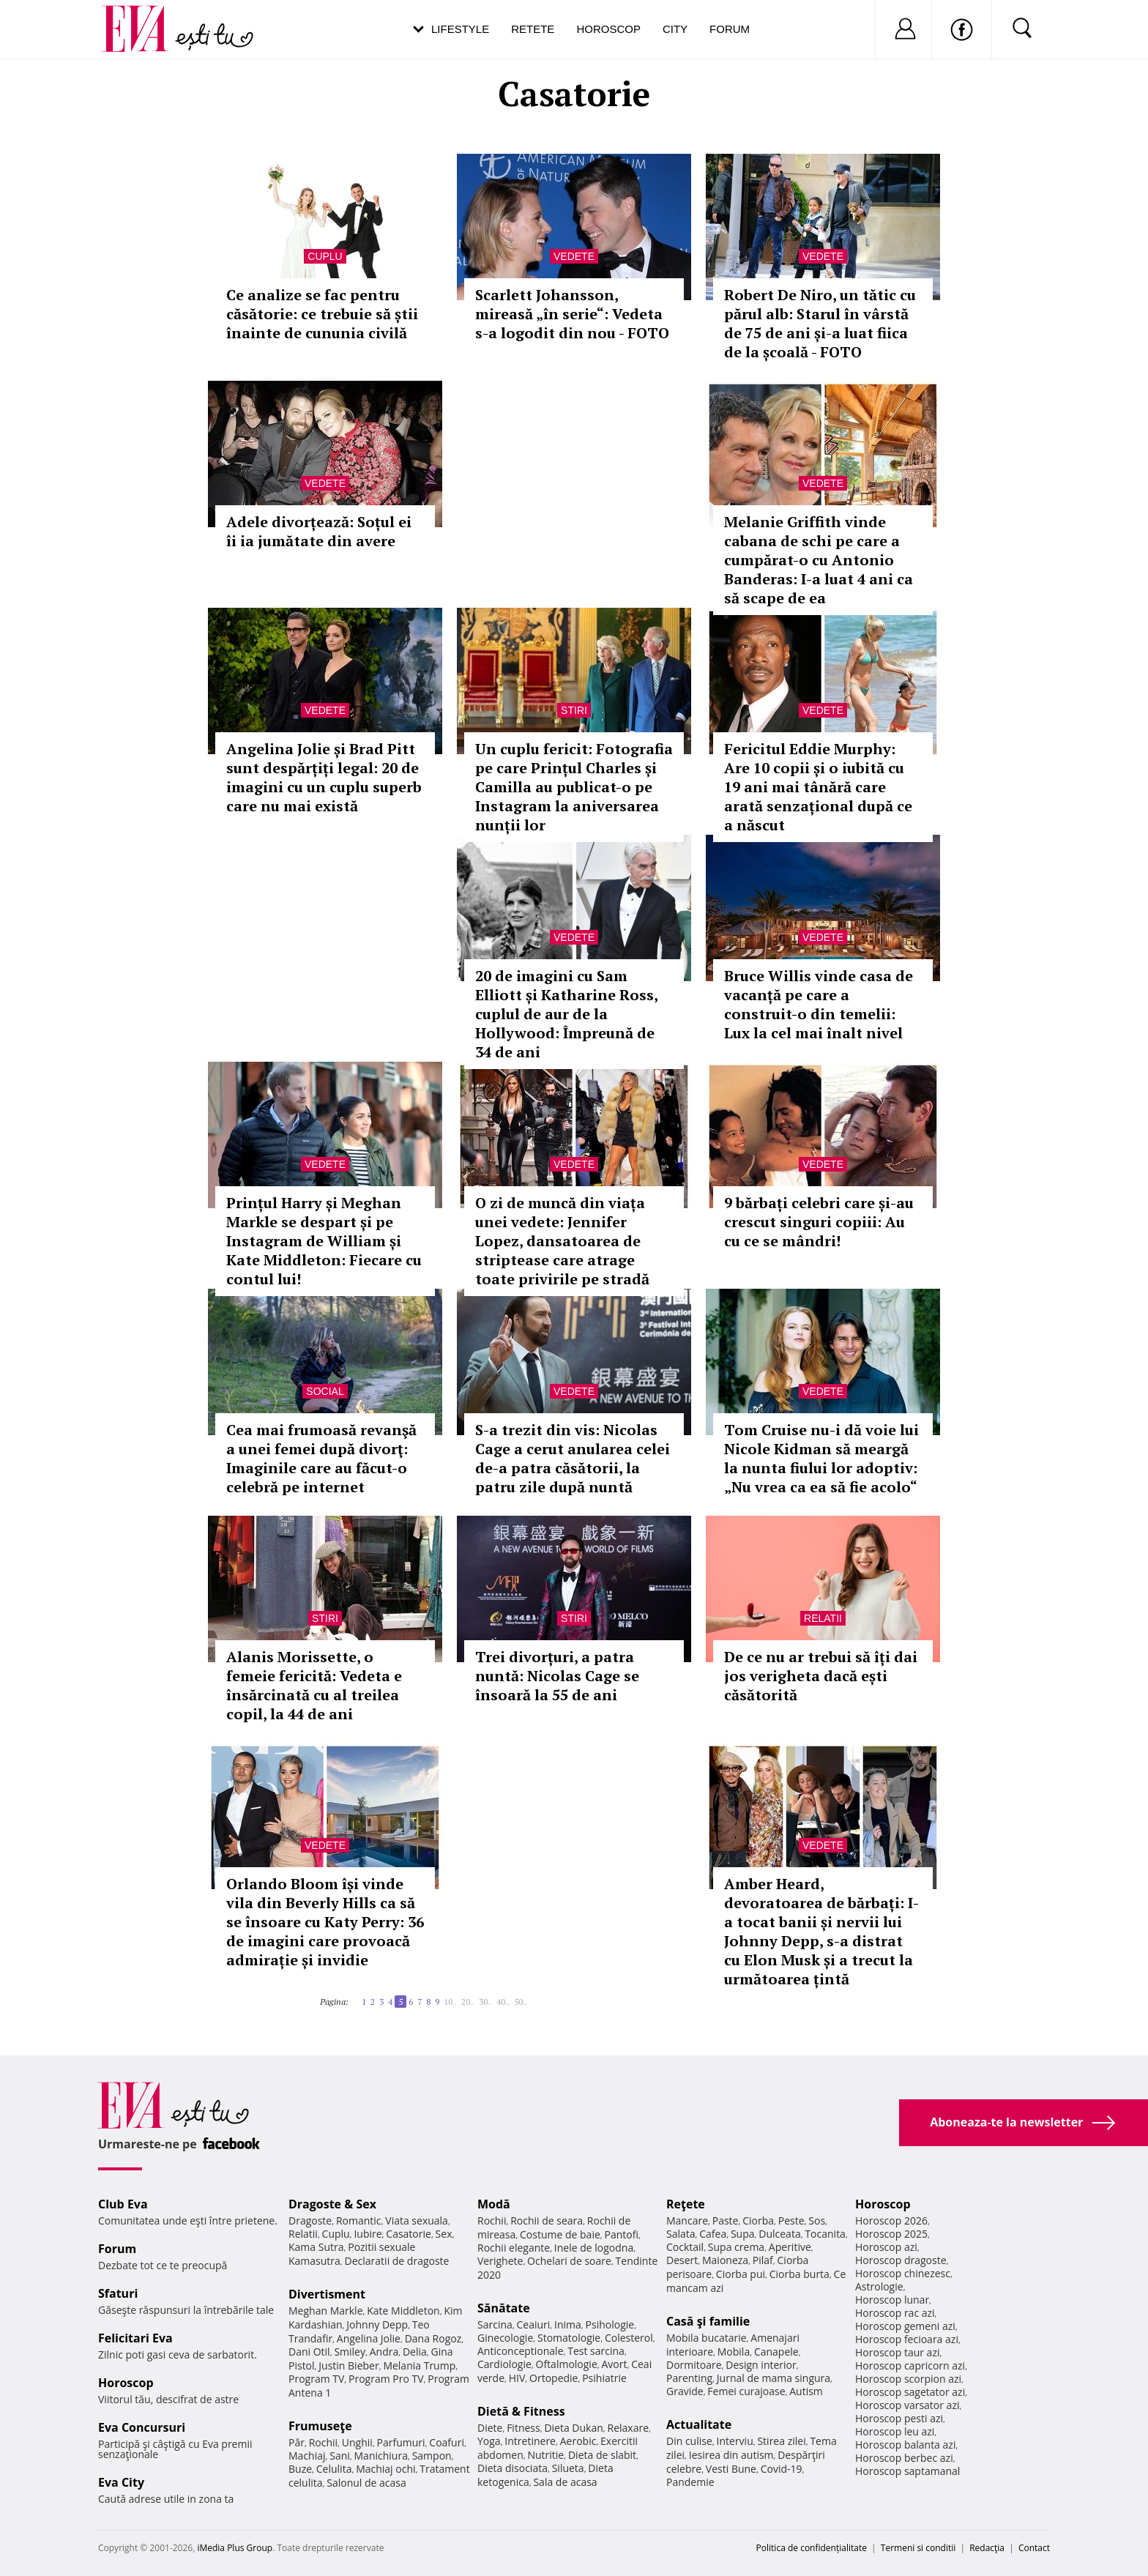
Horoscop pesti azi (899, 2418)
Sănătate (503, 2308)
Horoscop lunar (892, 2300)
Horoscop (608, 29)
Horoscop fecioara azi (906, 2339)
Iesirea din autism (731, 2455)
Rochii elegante (513, 2248)
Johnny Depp (377, 2324)
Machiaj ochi (385, 2469)
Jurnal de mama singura (773, 2378)
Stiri (574, 710)
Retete (532, 29)
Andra (384, 2352)
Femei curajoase (746, 2391)
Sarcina (494, 2324)
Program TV (316, 2379)
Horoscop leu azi (894, 2431)
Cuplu (325, 256)
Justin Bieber (348, 2365)
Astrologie (879, 2286)
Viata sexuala (416, 2220)
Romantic (358, 2220)
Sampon (432, 2456)
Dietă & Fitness (521, 2411)
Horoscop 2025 (891, 2234)
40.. (503, 2001)
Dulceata (779, 2234)
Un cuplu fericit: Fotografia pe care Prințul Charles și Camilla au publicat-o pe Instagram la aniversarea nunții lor (574, 787)
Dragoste (310, 2220)
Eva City (121, 2482)
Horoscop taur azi (897, 2352)
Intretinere (530, 2441)
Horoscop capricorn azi (910, 2365)
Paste (725, 2220)
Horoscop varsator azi (907, 2405)
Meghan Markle (325, 2311)
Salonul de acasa (366, 2483)
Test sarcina (596, 2351)
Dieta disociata (512, 2468)
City (675, 29)
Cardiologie (504, 2364)
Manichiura (381, 2456)
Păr (296, 2442)
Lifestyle (460, 29)
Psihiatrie (604, 2378)
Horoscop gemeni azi (905, 2326)
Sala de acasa (565, 2482)
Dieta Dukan (573, 2428)
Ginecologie (505, 2338)
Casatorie (408, 2234)
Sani (339, 2456)
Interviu (735, 2441)
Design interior (761, 2365)
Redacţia (986, 2548)
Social (324, 1391)
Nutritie (545, 2455)
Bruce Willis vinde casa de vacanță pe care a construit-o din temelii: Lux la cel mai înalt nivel (818, 1004)
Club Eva (123, 2204)
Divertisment (326, 2294)
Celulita (334, 2469)
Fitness (523, 2428)
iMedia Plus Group (234, 2548)
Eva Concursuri (141, 2427)
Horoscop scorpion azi (908, 2379)
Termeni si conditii (918, 2548)
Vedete (574, 256)
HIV (517, 2378)
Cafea (712, 2234)
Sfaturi (118, 2293)
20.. (467, 2001)
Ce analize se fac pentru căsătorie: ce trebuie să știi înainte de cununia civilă (322, 314)
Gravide (685, 2391)
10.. (450, 2001)
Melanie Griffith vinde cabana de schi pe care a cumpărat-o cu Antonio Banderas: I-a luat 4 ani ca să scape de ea (818, 560)
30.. (485, 2001)
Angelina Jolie (368, 2338)
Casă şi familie (708, 2321)
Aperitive (790, 2247)
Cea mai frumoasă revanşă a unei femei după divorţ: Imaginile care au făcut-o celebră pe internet (321, 1458)
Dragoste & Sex (332, 2204)
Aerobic (578, 2441)
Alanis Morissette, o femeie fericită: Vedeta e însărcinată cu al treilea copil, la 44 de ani (314, 1685)
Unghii (357, 2442)
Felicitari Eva (135, 2338)
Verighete (500, 2261)
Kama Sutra (315, 2247)
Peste (791, 2220)
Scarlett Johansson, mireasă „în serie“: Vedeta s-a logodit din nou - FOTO (572, 314)
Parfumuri (401, 2442)
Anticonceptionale (520, 2351)
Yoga (489, 2441)
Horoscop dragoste (901, 2260)
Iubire (367, 2234)
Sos (816, 2220)
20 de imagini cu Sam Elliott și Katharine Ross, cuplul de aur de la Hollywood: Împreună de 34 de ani (566, 1014)
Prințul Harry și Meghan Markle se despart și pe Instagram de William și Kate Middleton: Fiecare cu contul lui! (324, 1241)
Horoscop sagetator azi (910, 2392)
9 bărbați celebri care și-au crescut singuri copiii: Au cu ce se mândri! (819, 1222)
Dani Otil (309, 2352)
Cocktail (685, 2247)
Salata (681, 2234)
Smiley (349, 2352)
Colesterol (629, 2338)
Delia (415, 2352)
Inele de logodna (593, 2248)
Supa (743, 2234)
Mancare (687, 2220)
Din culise (689, 2441)
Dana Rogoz (433, 2338)
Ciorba (758, 2220)
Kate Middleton (403, 2311)
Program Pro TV (386, 2379)
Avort (614, 2364)
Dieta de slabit (602, 2455)
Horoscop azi (886, 2247)
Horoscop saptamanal (907, 2471)
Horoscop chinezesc (902, 2273)
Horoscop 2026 (891, 2220)
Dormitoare (694, 2365)
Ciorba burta (799, 2274)
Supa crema (736, 2247)
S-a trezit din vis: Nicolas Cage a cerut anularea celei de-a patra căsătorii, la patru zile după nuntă (572, 1458)
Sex (444, 2234)
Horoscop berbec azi (904, 2458)
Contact (1034, 2548)
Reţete (685, 2204)
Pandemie (690, 2482)
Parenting (689, 2378)
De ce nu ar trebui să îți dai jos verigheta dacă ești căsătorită (820, 1676)
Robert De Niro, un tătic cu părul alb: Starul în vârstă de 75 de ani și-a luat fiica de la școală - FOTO (820, 323)
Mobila (734, 2352)
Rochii (323, 2442)
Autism (806, 2391)
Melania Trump (419, 2365)
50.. (520, 2001)
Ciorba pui (740, 2274)
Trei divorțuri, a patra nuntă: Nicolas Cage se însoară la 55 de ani (557, 1676)
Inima (567, 2324)
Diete (489, 2428)
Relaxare (628, 2428)
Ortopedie (553, 2378)
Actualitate (698, 2424)
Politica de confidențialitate (811, 2548)
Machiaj (307, 2456)
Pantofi (621, 2234)
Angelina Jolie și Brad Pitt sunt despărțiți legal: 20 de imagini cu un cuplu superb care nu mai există (324, 777)
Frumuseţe (320, 2426)
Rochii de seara (546, 2220)
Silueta (568, 2468)
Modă (493, 2204)
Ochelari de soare (569, 2261)
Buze (300, 2469)
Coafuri (446, 2442)
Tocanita (825, 2234)
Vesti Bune (731, 2469)
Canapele (776, 2352)
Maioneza (725, 2260)
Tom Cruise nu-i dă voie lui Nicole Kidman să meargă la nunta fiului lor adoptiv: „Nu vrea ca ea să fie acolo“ (821, 1458)
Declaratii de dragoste (397, 2261)
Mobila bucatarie (706, 2338)
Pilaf (763, 2260)
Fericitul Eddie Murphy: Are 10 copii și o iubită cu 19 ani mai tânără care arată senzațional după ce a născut (818, 787)
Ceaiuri (534, 2324)
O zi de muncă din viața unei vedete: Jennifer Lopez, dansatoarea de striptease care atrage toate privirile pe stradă (562, 1241)
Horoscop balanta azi (905, 2445)
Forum (729, 29)
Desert (682, 2260)
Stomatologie (568, 2338)
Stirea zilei (781, 2441)
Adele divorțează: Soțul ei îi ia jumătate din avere (318, 531)
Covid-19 (781, 2469)
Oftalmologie (566, 2364)
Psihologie (610, 2324)
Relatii (823, 1618)
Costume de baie (560, 2234)
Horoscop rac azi (895, 2313)
